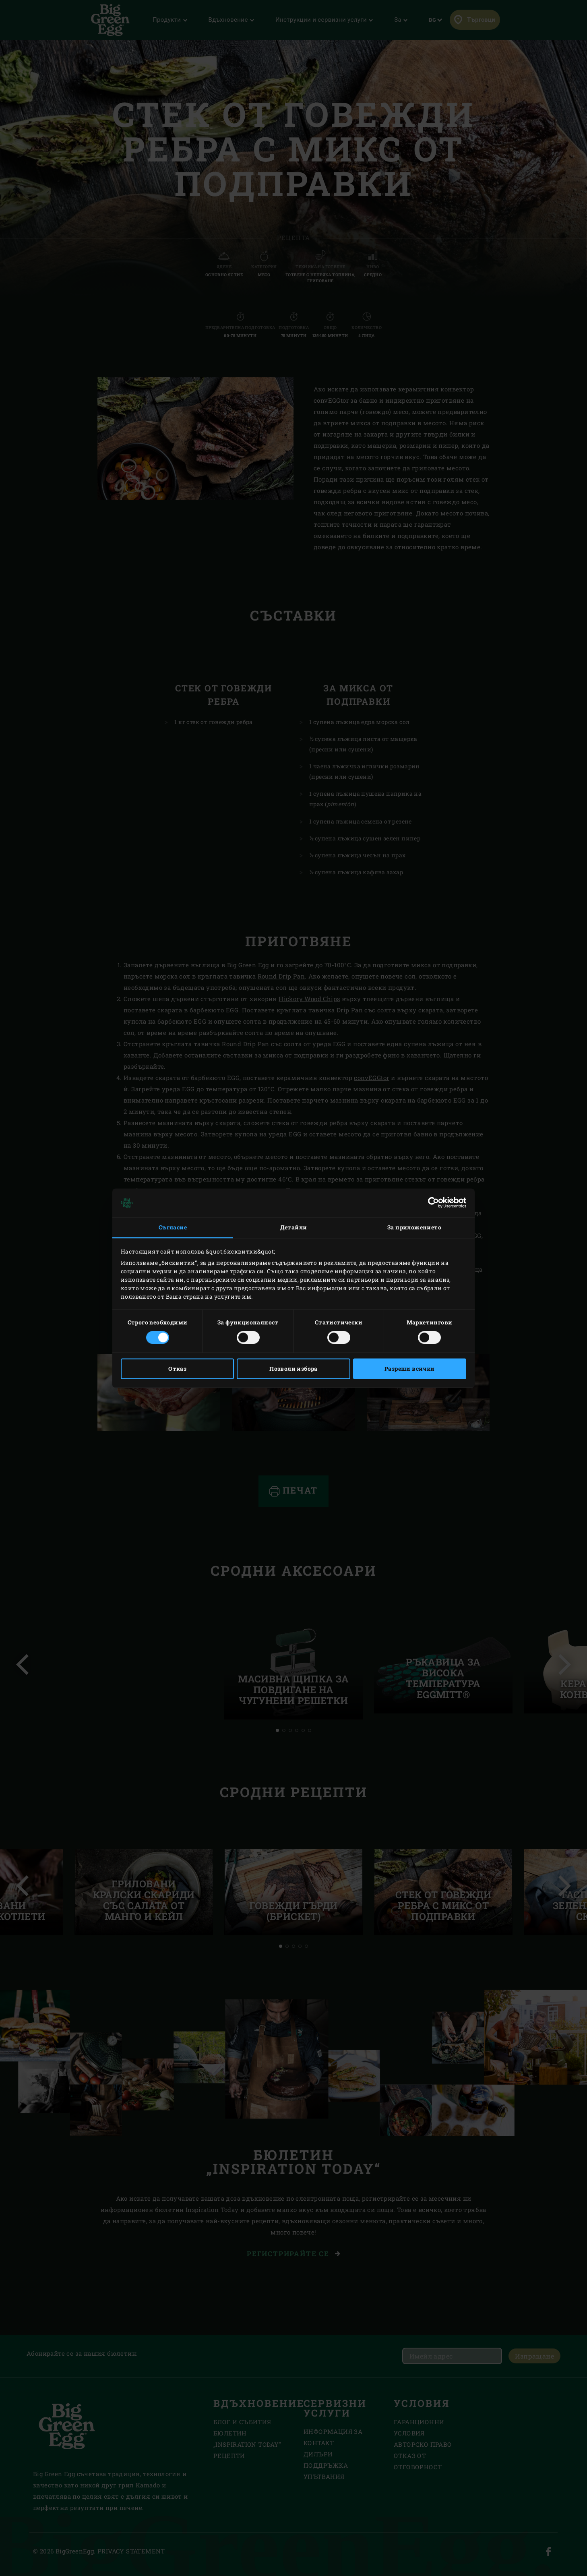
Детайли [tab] (293, 1227)
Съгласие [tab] (173, 1227)
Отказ (177, 1368)
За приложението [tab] (414, 1227)
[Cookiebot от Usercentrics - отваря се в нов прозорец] (431, 1202)
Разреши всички (409, 1368)
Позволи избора (293, 1368)
